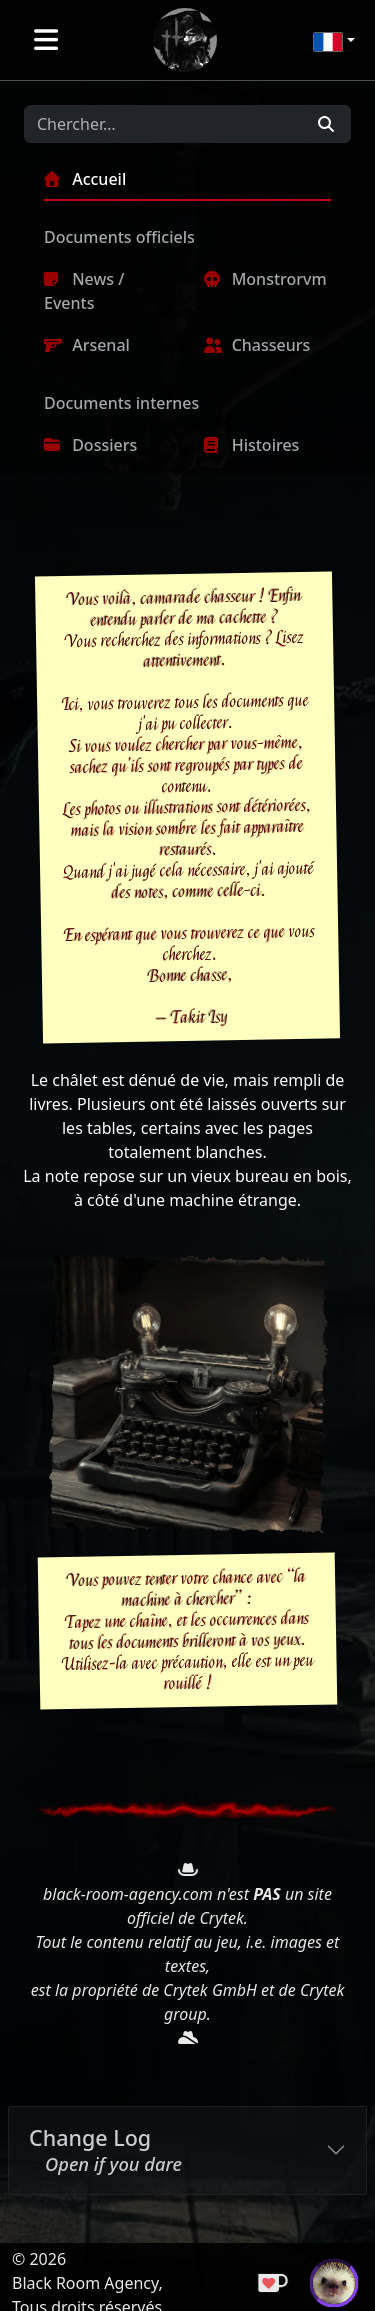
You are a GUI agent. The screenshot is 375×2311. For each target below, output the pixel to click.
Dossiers (90, 445)
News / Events (84, 291)
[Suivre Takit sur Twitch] (334, 2281)
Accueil (85, 179)
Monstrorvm (265, 279)
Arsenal (87, 345)
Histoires (252, 445)
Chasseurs (257, 345)
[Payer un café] (275, 2281)
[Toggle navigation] (46, 40)
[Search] (165, 124)
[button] (334, 40)
